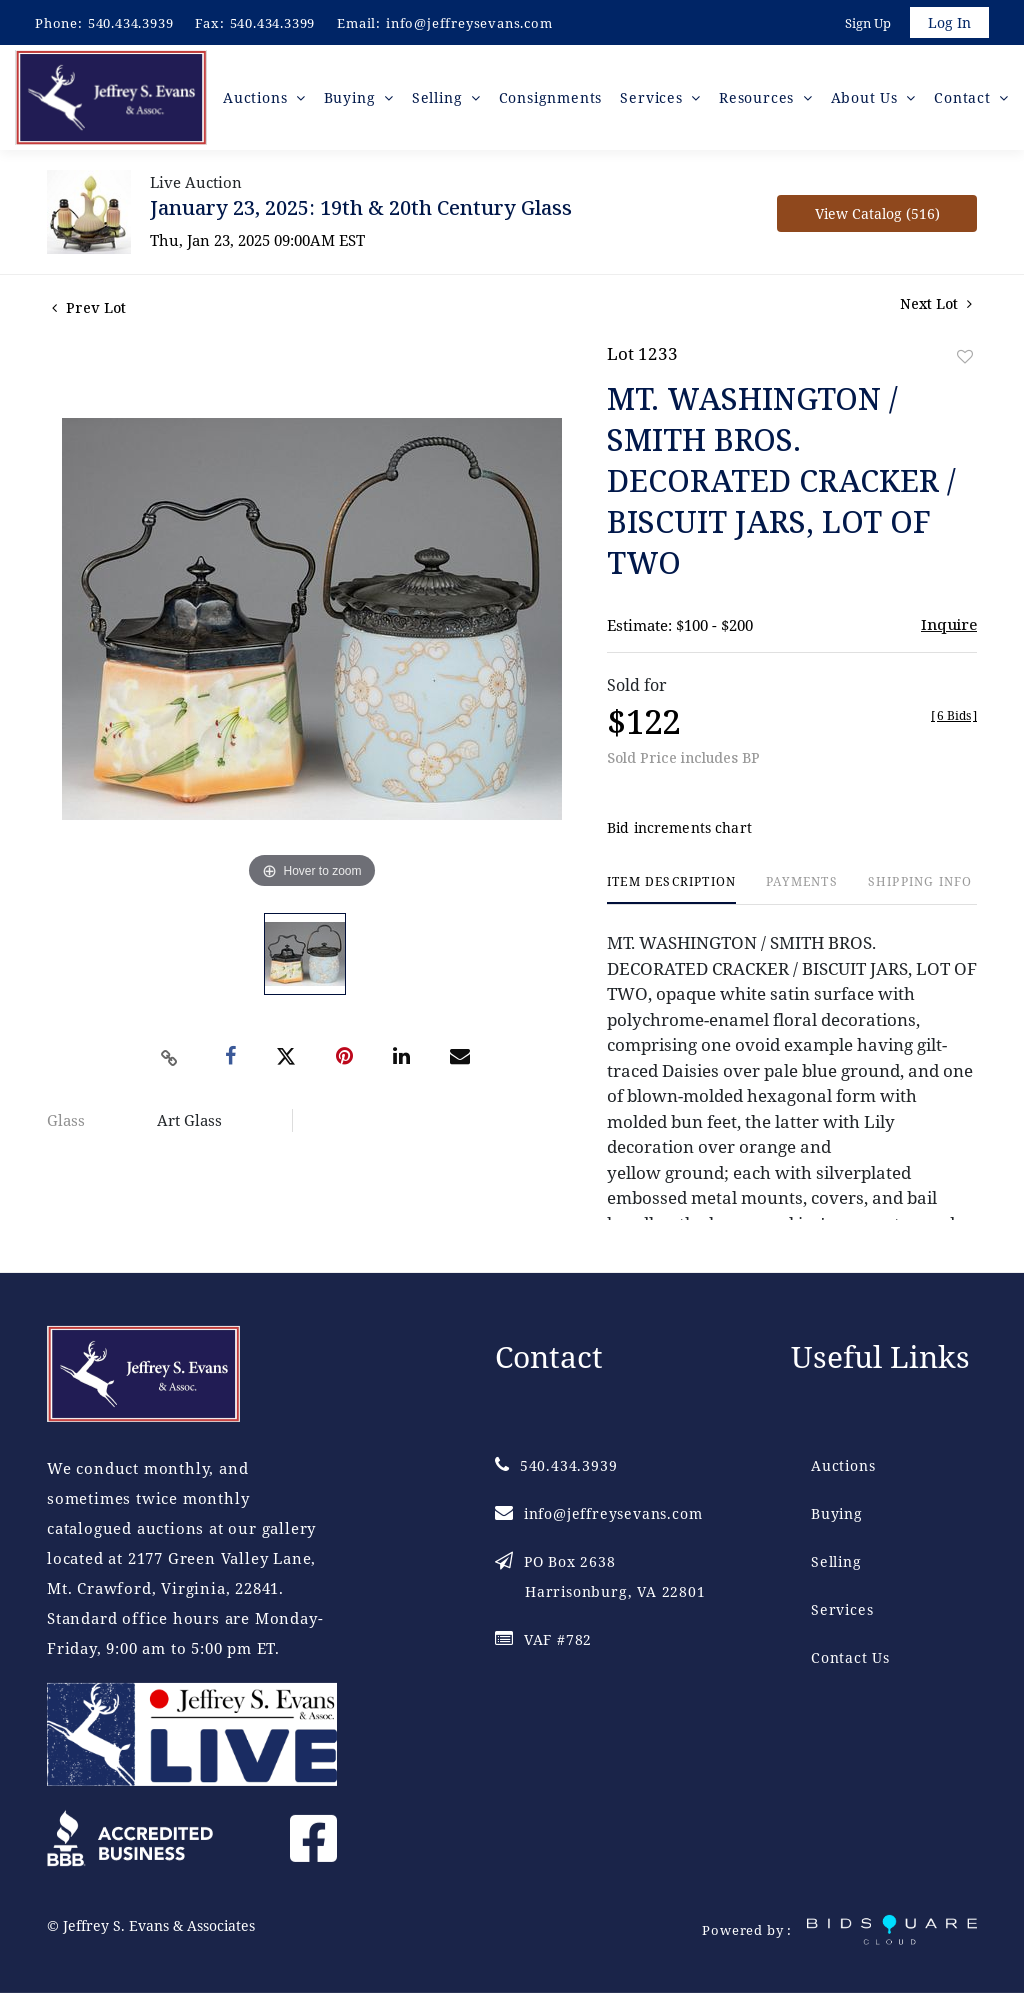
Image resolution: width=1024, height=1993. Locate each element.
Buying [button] (353, 99)
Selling (836, 1561)
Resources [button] (759, 99)
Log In (948, 23)
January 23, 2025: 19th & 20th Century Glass (361, 210)
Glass (66, 1123)
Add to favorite (965, 359)
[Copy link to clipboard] (170, 1060)
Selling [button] (439, 99)
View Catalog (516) (877, 216)
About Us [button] (867, 99)
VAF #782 (543, 1639)
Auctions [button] (258, 99)
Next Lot (936, 306)
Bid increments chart (679, 830)
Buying (837, 1513)
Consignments (551, 99)
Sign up (866, 24)
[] (954, 718)
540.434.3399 (273, 23)
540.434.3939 (131, 23)
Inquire (949, 627)
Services (842, 1609)
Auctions (843, 1465)
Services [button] (654, 99)
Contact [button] (964, 99)
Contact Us (850, 1657)
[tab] (671, 892)
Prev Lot (89, 310)
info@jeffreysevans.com (469, 23)
